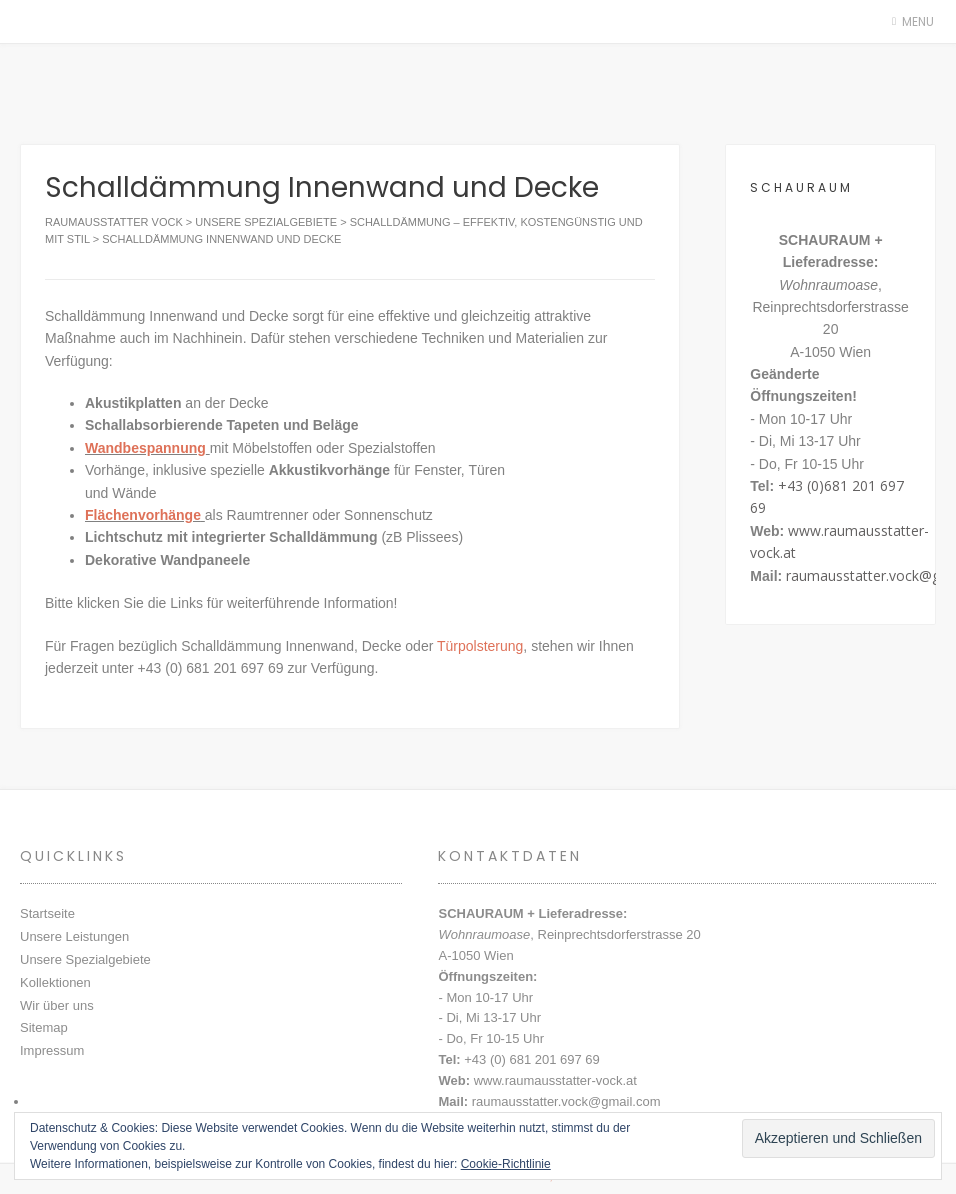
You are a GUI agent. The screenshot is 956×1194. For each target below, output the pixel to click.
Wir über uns (57, 1005)
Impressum (52, 1050)
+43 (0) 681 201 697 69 (532, 1059)
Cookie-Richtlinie (506, 1164)
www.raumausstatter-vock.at (555, 1080)
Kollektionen (55, 982)
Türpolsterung (480, 646)
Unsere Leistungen (74, 936)
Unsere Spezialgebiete (85, 959)
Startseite (47, 913)
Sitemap (44, 1027)
